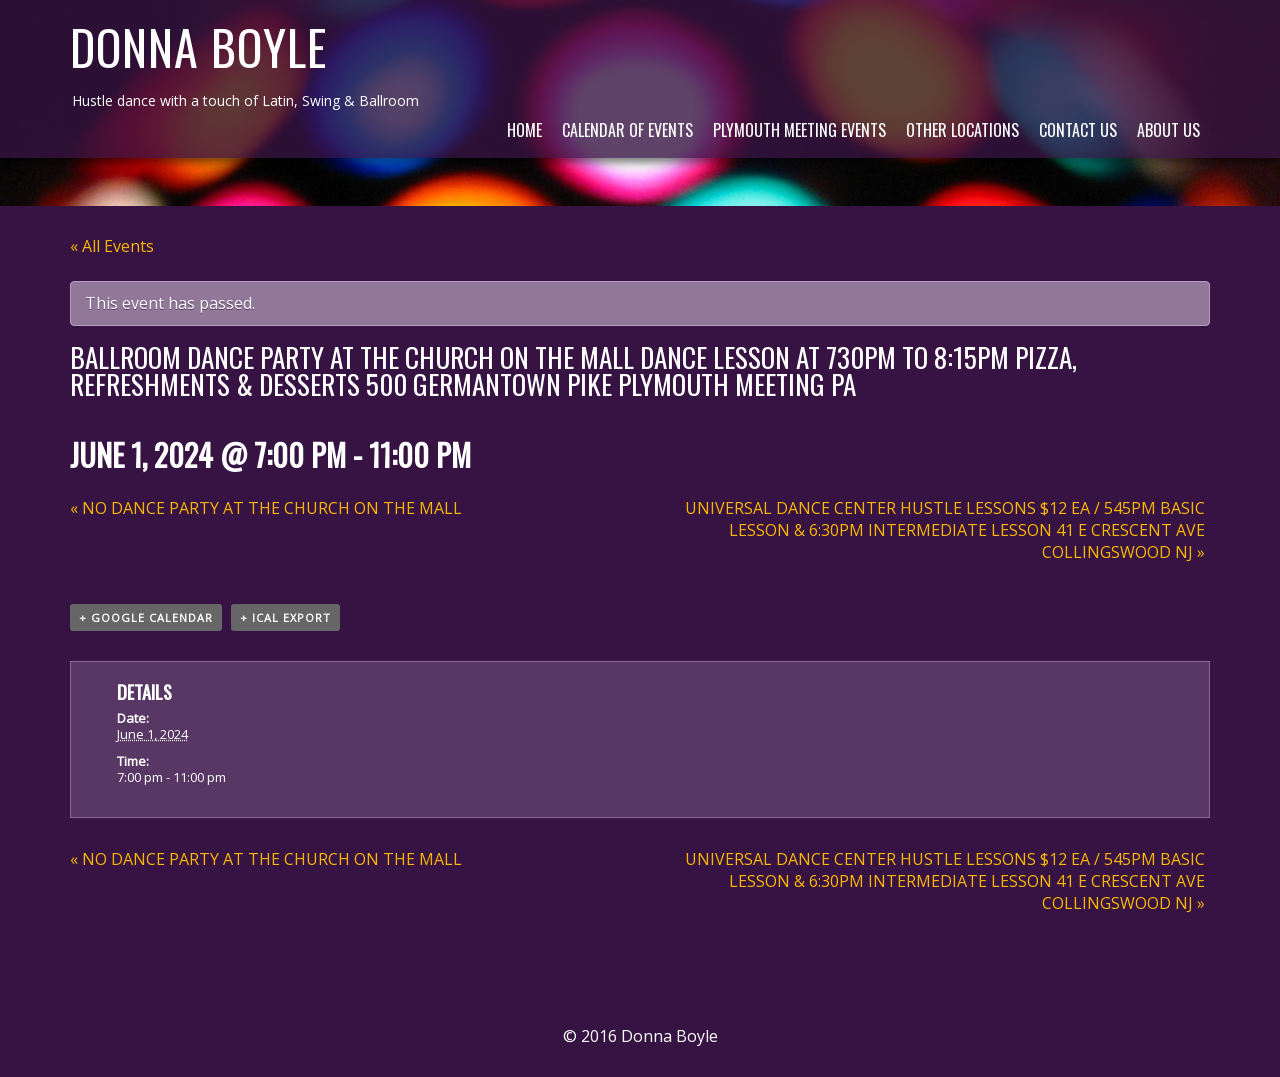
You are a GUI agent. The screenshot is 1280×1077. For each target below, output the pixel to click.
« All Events (112, 246)
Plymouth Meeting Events (799, 130)
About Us (1168, 130)
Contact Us (1078, 130)
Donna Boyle (198, 46)
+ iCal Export (285, 617)
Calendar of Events (627, 130)
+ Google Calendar (146, 617)
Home (524, 130)
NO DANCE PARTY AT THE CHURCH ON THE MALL (266, 508)
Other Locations (962, 130)
